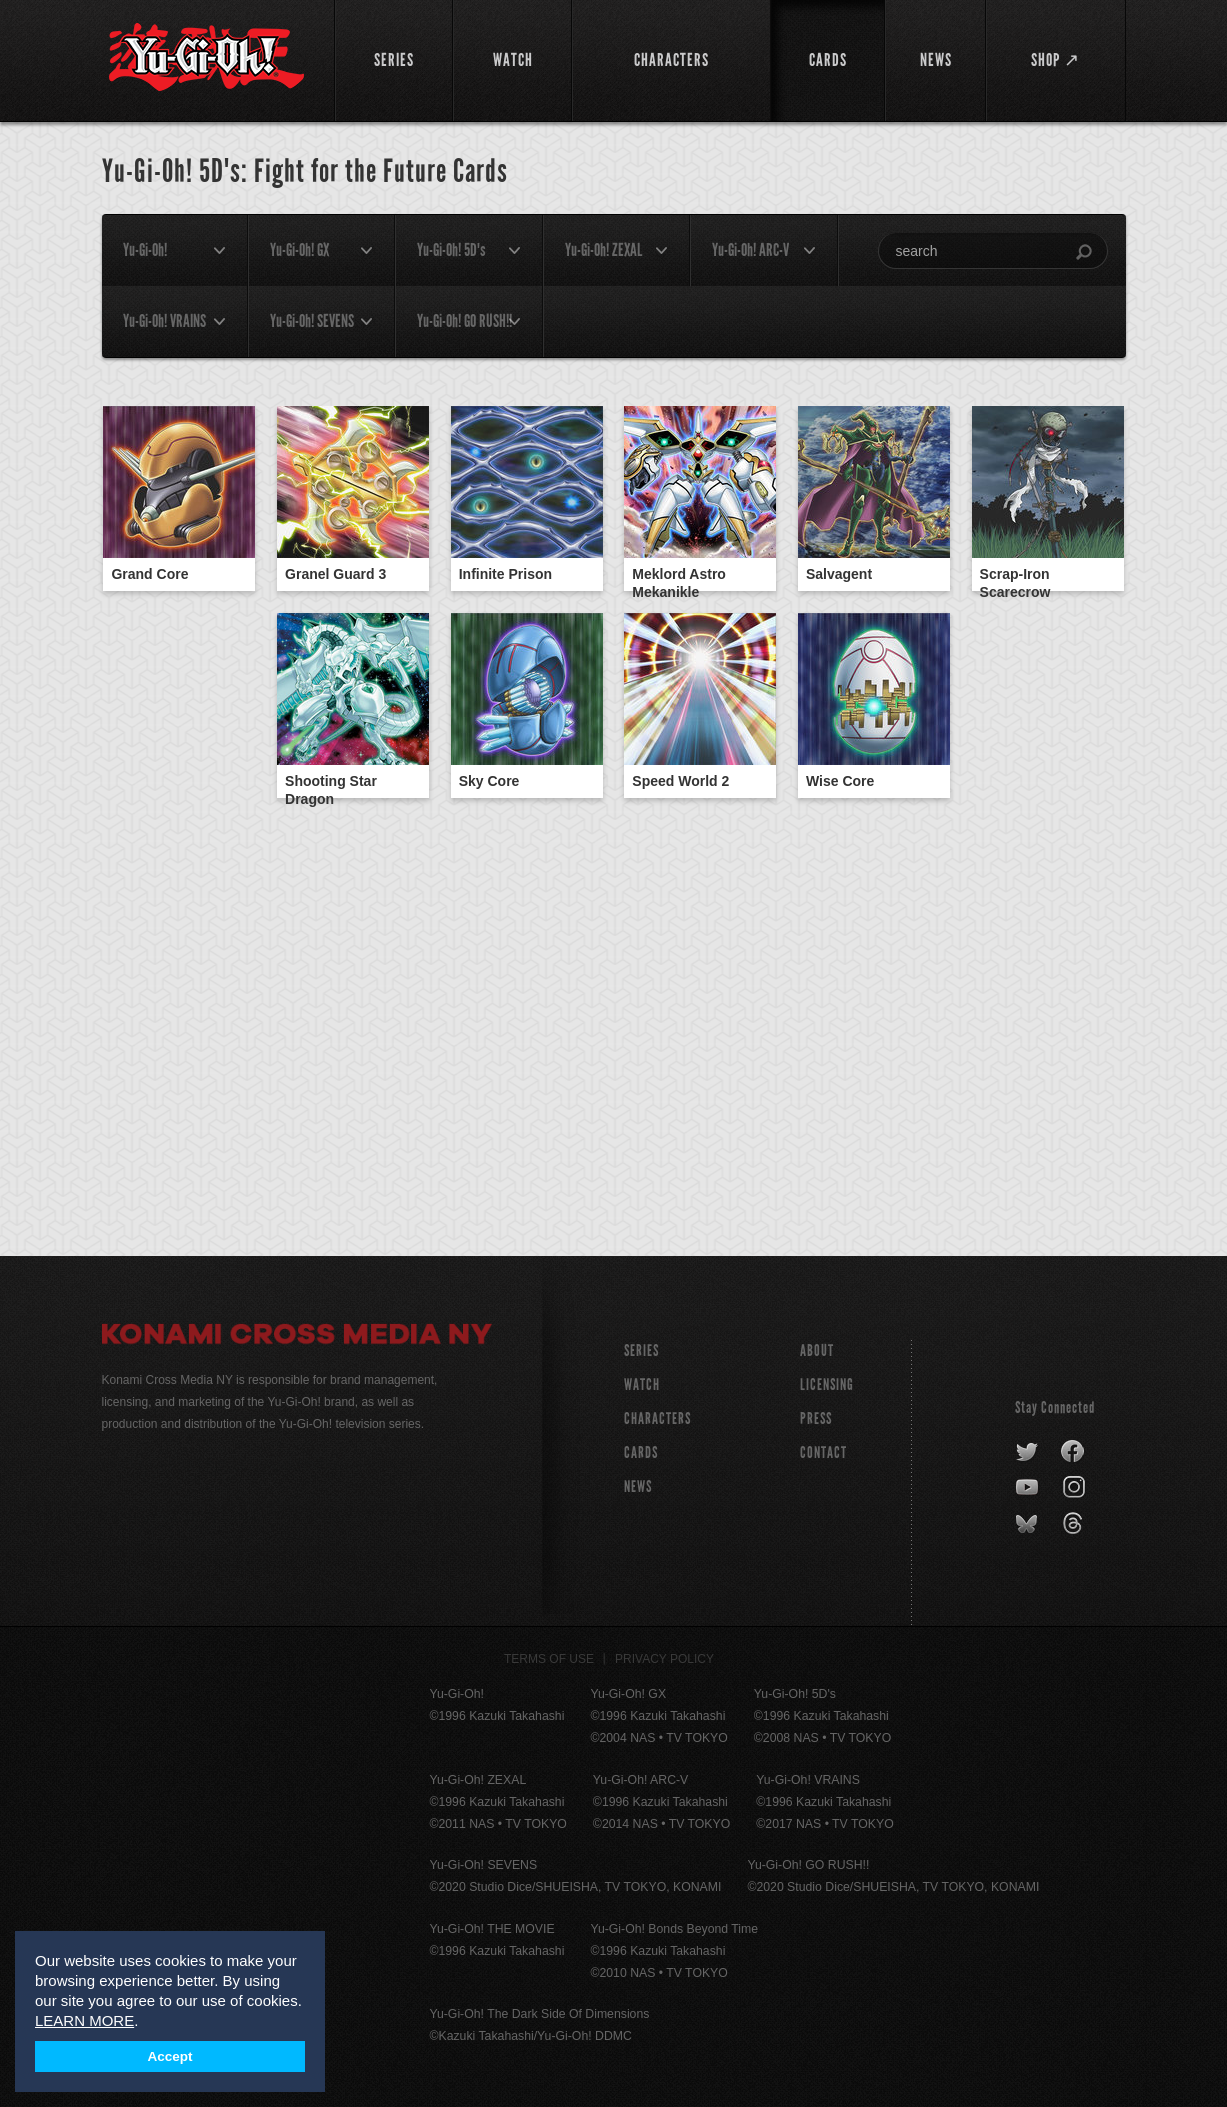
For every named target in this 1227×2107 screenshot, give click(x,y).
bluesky (1028, 1524)
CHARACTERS (657, 1418)
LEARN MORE (84, 2020)
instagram (1075, 1488)
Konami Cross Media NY (297, 1337)
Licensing (827, 1384)
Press (816, 1418)
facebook (1073, 1452)
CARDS (641, 1452)
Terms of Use (549, 1659)
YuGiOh (206, 57)
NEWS (638, 1486)
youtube (1028, 1488)
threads (1075, 1524)
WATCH (642, 1384)
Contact (823, 1452)
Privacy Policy (664, 1659)
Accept (169, 2056)
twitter (1027, 1452)
